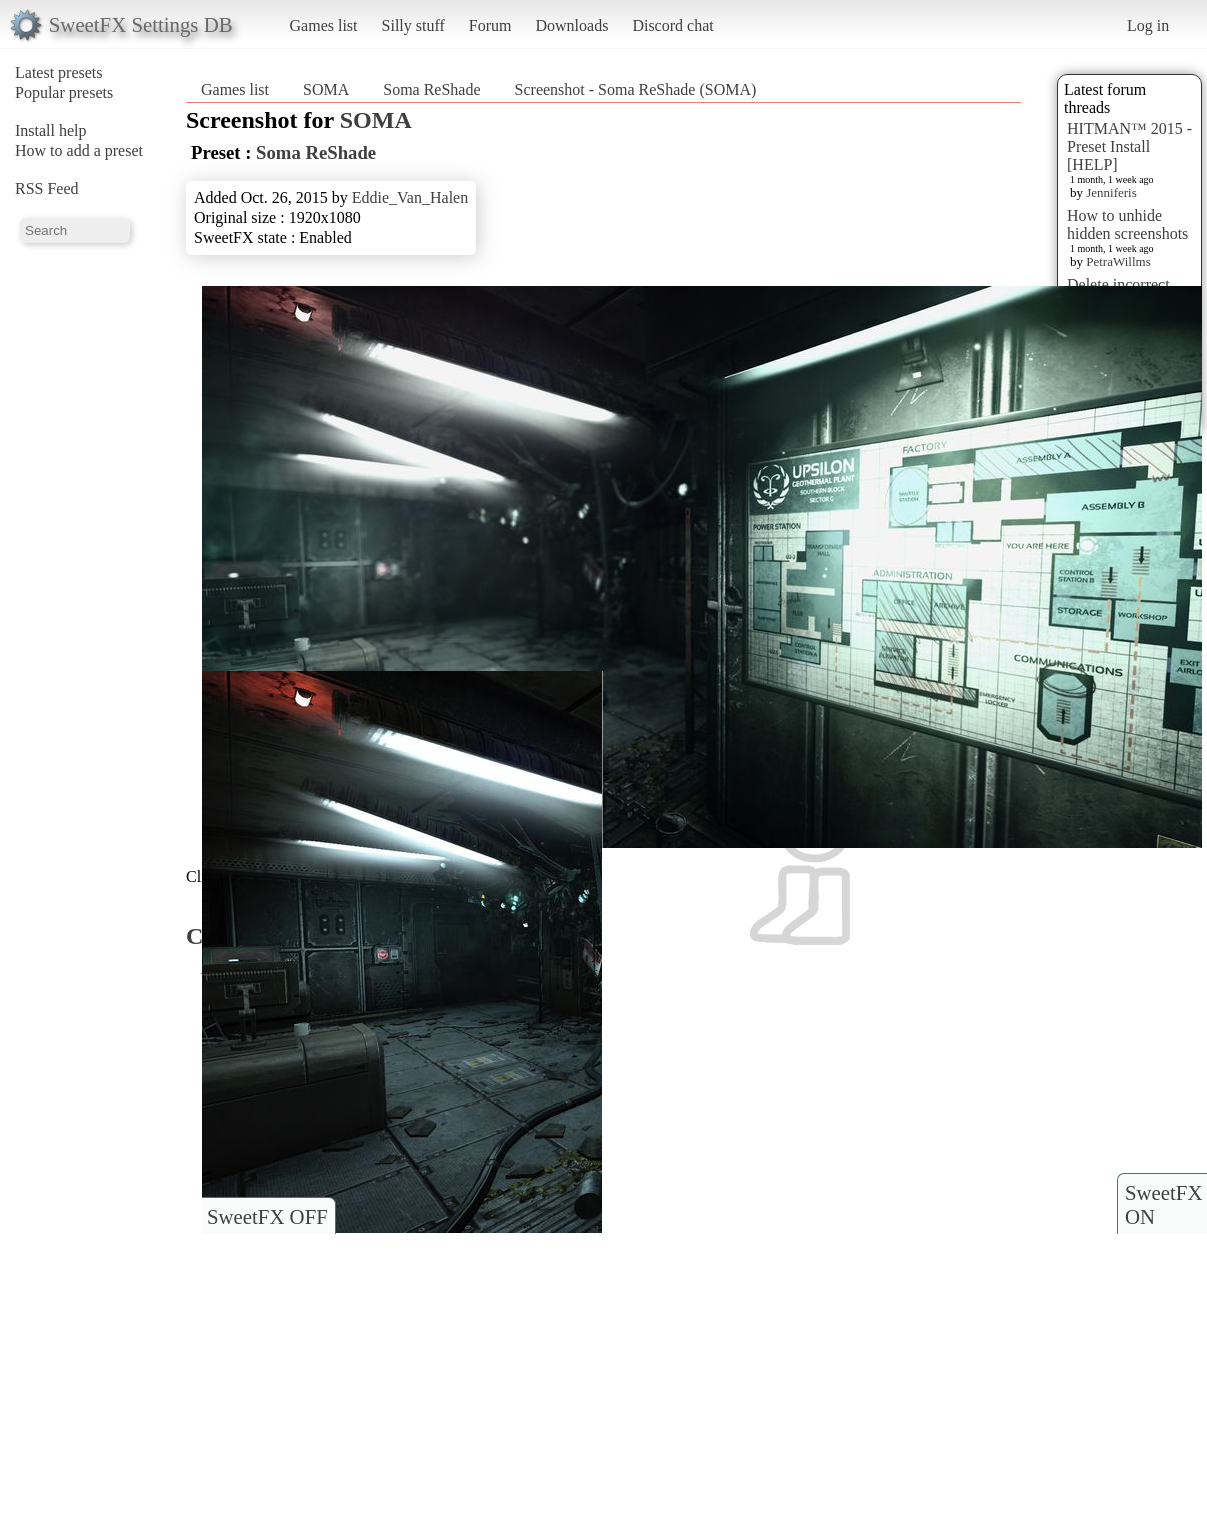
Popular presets (64, 92)
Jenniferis (1111, 192)
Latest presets (59, 72)
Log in (1148, 25)
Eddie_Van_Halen (410, 197)
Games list (324, 25)
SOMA (326, 89)
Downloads (571, 25)
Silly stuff (413, 25)
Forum (490, 25)
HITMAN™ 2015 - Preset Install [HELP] (1129, 146)
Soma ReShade (431, 89)
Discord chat (672, 25)
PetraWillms (1118, 261)
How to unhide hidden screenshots (1127, 224)
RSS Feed (47, 188)
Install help (51, 130)
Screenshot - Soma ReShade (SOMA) (636, 89)
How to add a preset (79, 150)
